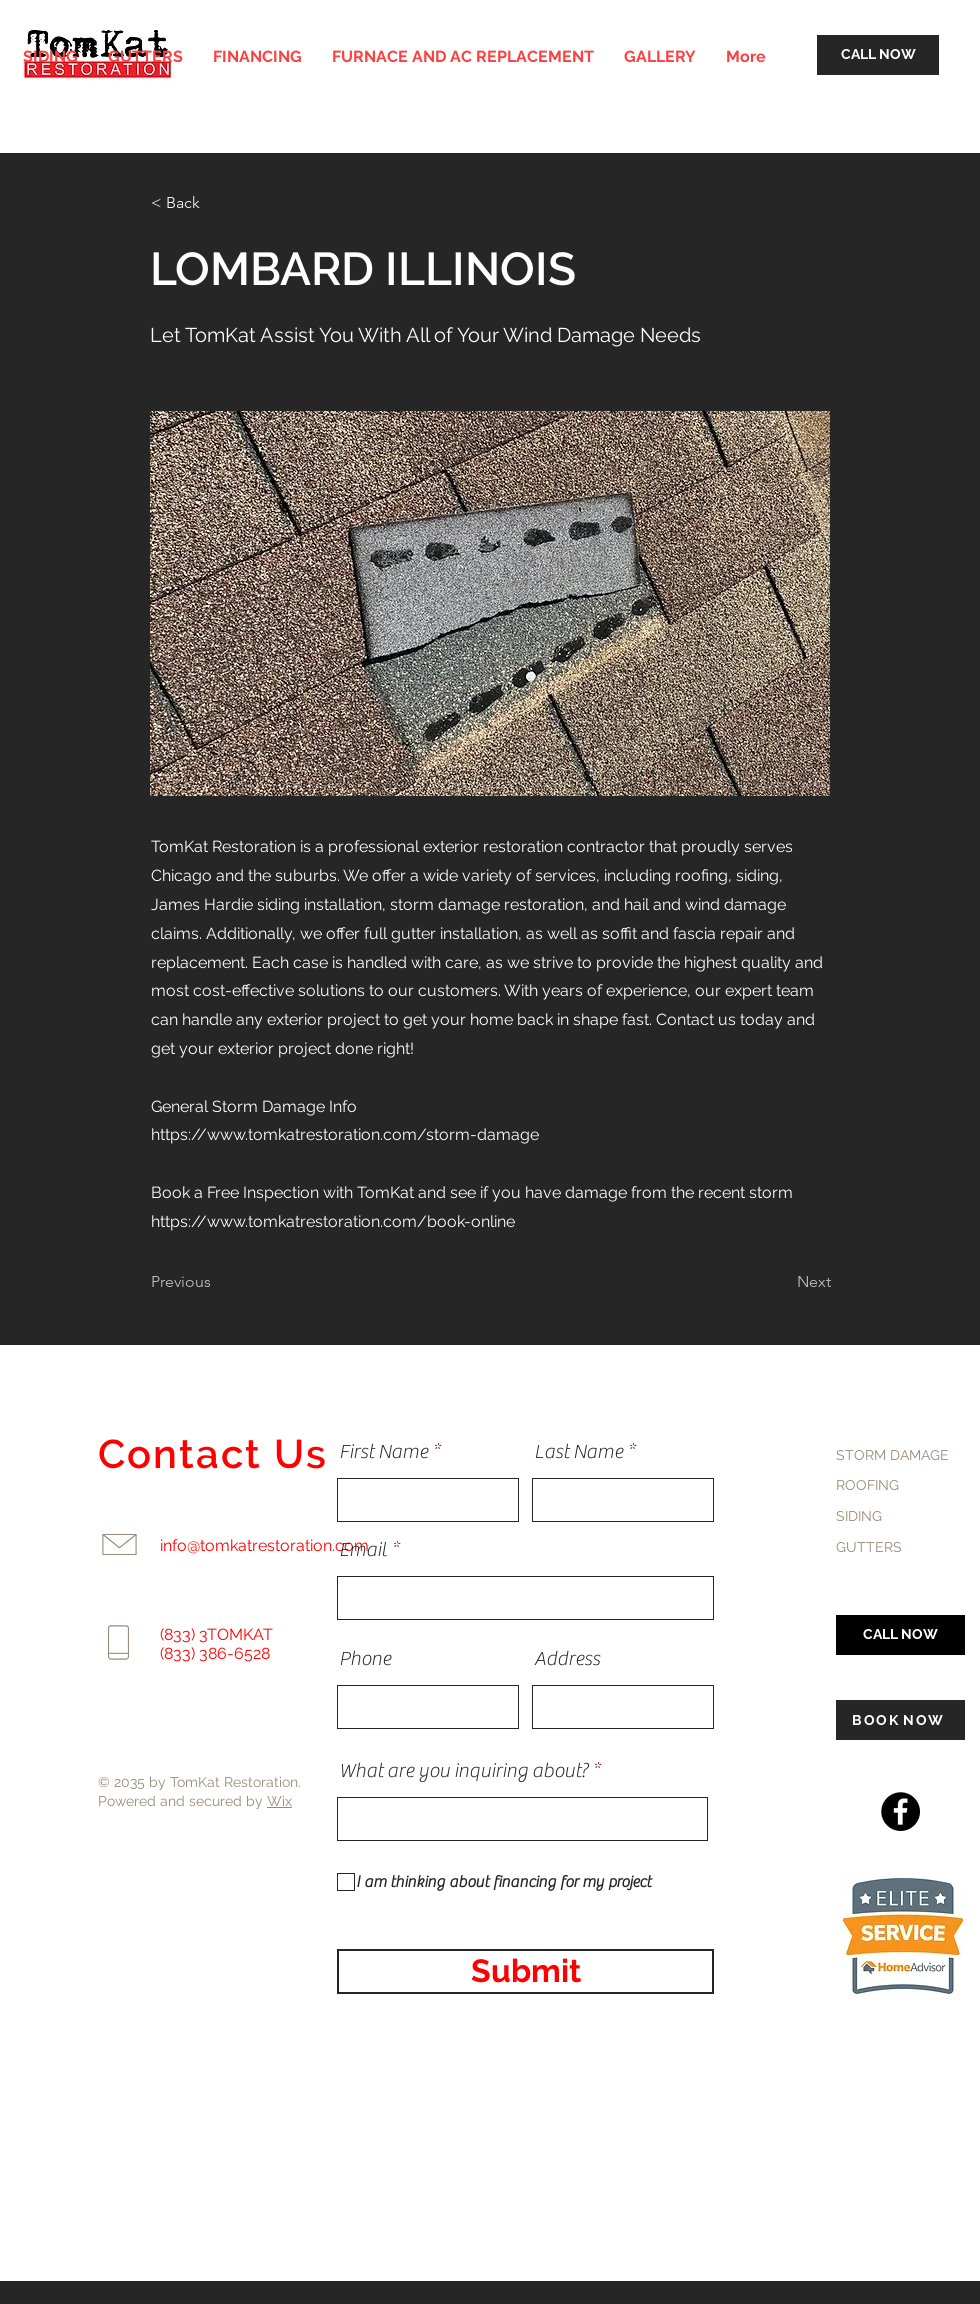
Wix (279, 1801)
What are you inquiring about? (463, 1771)
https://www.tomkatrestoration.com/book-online (333, 1221)
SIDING (859, 1516)
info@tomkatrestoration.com (264, 1545)
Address (567, 1659)
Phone (365, 1659)
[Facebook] (900, 1811)
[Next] (781, 1283)
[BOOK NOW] (900, 1720)
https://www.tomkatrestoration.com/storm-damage (345, 1134)
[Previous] (217, 1283)
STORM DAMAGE (892, 1455)
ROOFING (867, 1485)
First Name (383, 1452)
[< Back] (217, 203)
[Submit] (525, 1971)
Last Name (578, 1452)
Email (363, 1550)
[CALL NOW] (878, 55)
